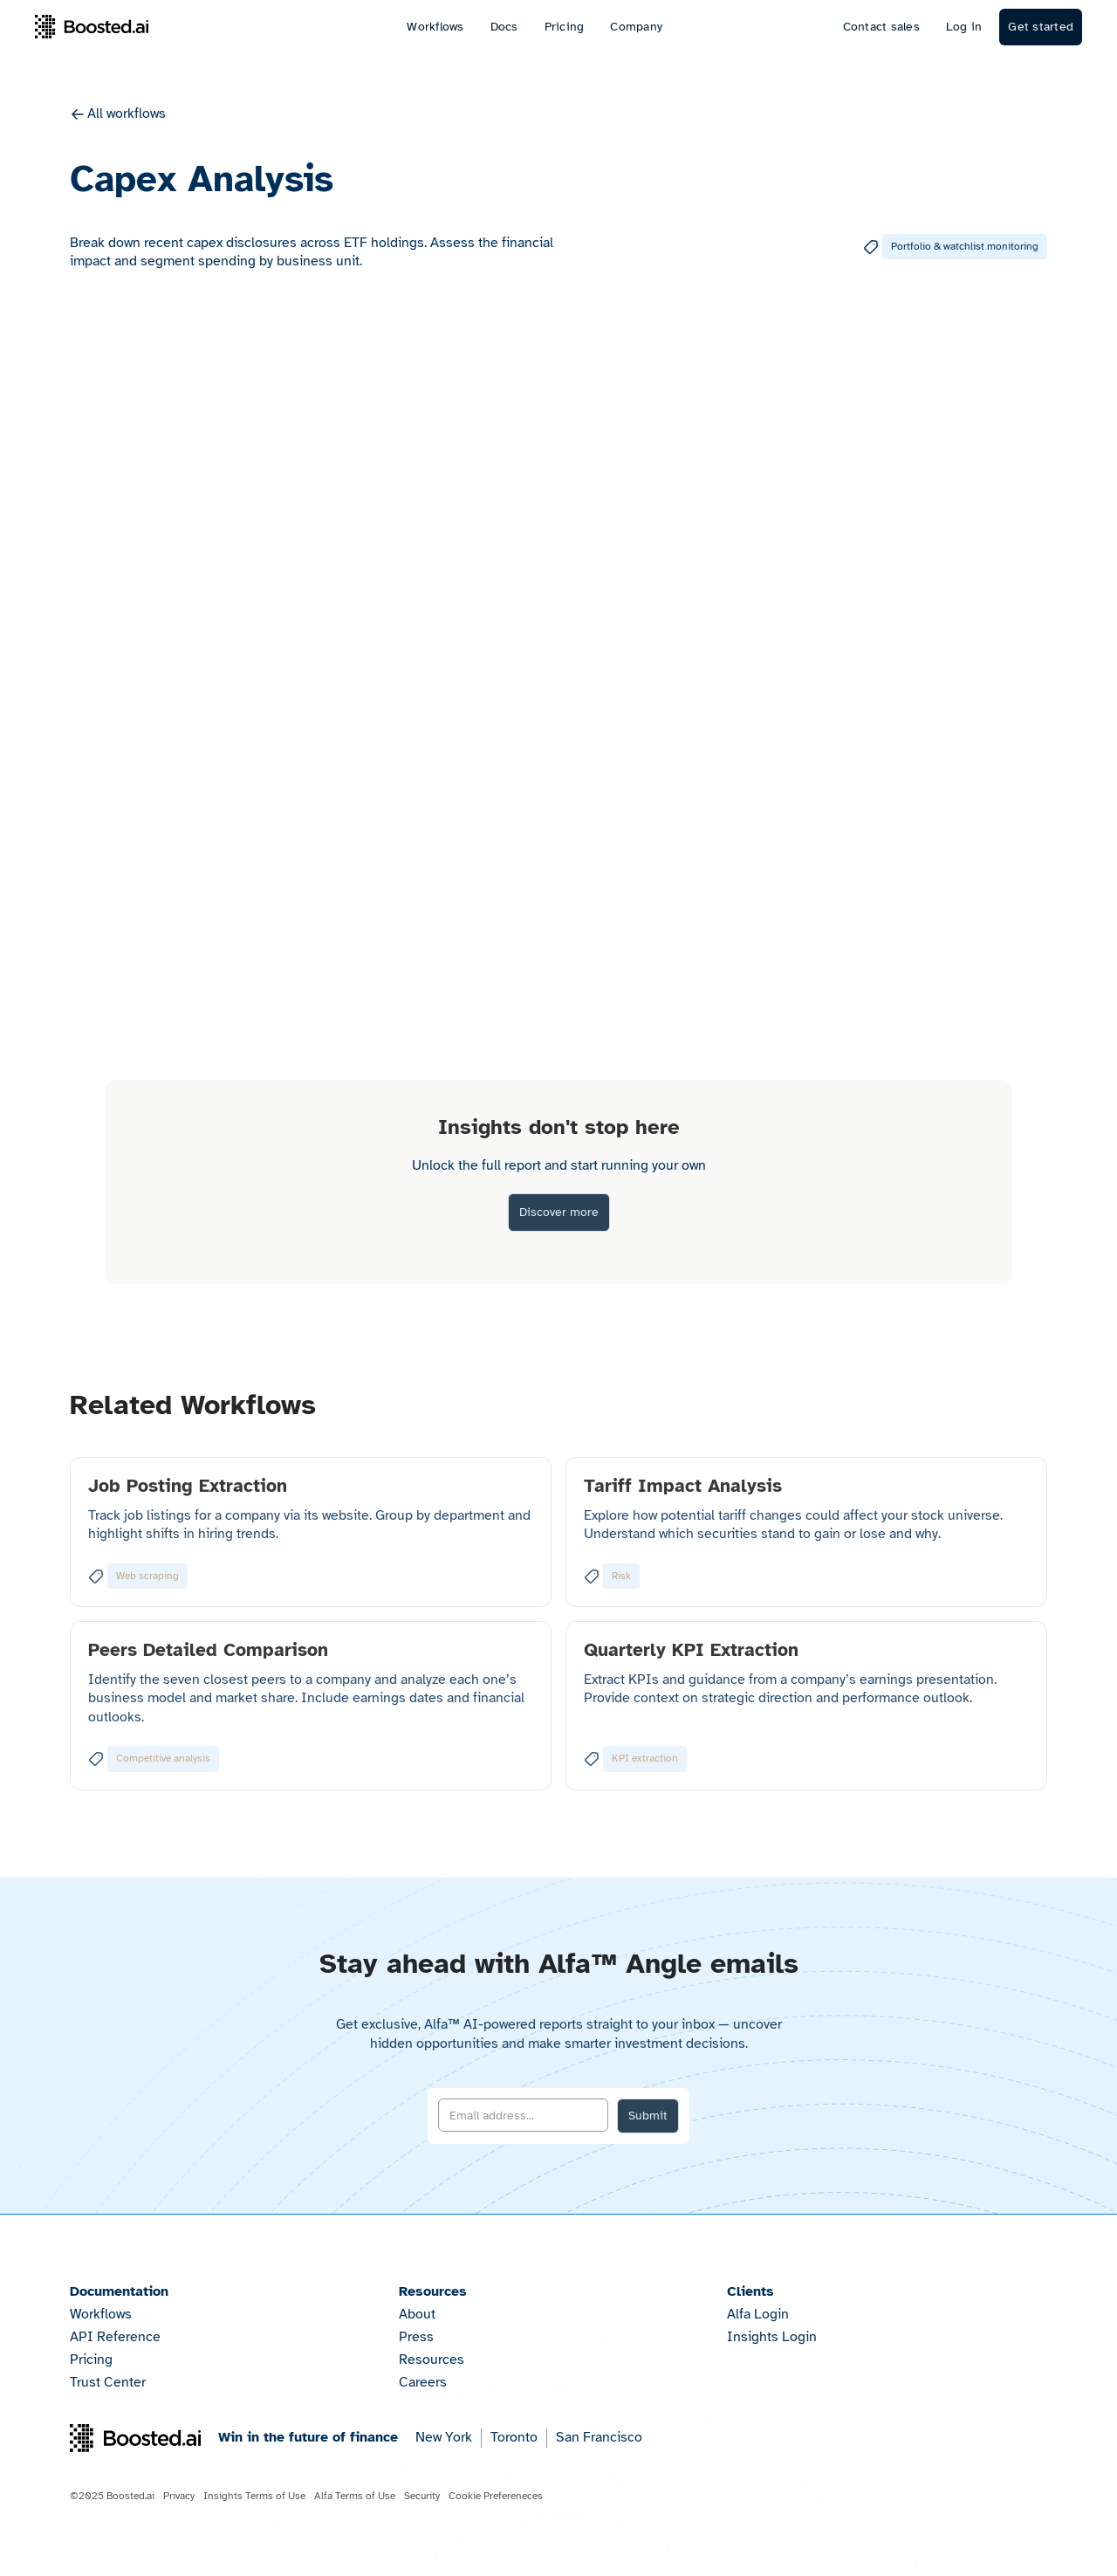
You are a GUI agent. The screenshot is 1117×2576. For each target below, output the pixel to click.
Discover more (559, 1212)
